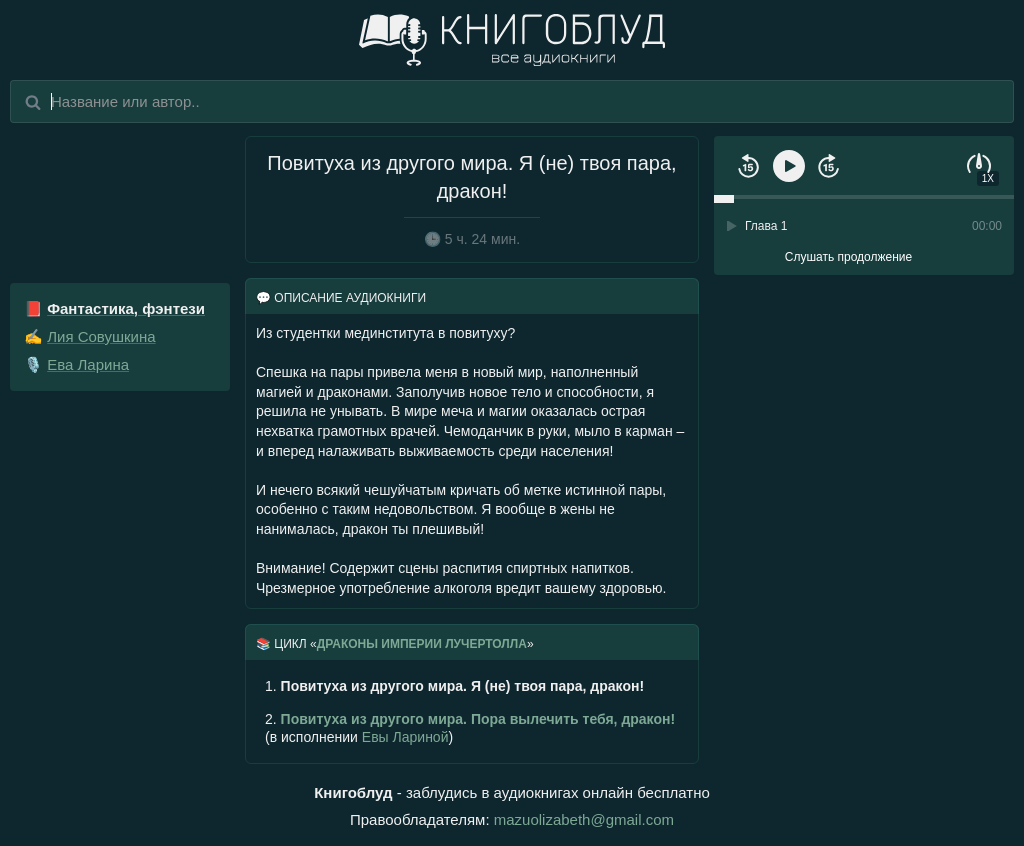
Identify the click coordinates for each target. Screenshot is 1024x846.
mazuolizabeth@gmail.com (584, 819)
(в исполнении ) (470, 728)
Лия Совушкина (101, 336)
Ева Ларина (88, 364)
